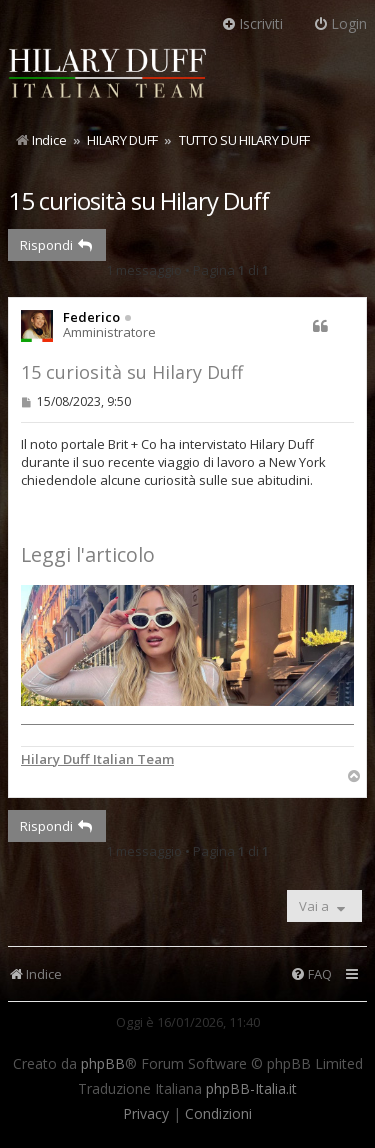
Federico (91, 317)
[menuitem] (311, 974)
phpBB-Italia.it (251, 1089)
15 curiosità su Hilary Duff (138, 200)
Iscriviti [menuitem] (252, 23)
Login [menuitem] (340, 23)
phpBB (103, 1064)
